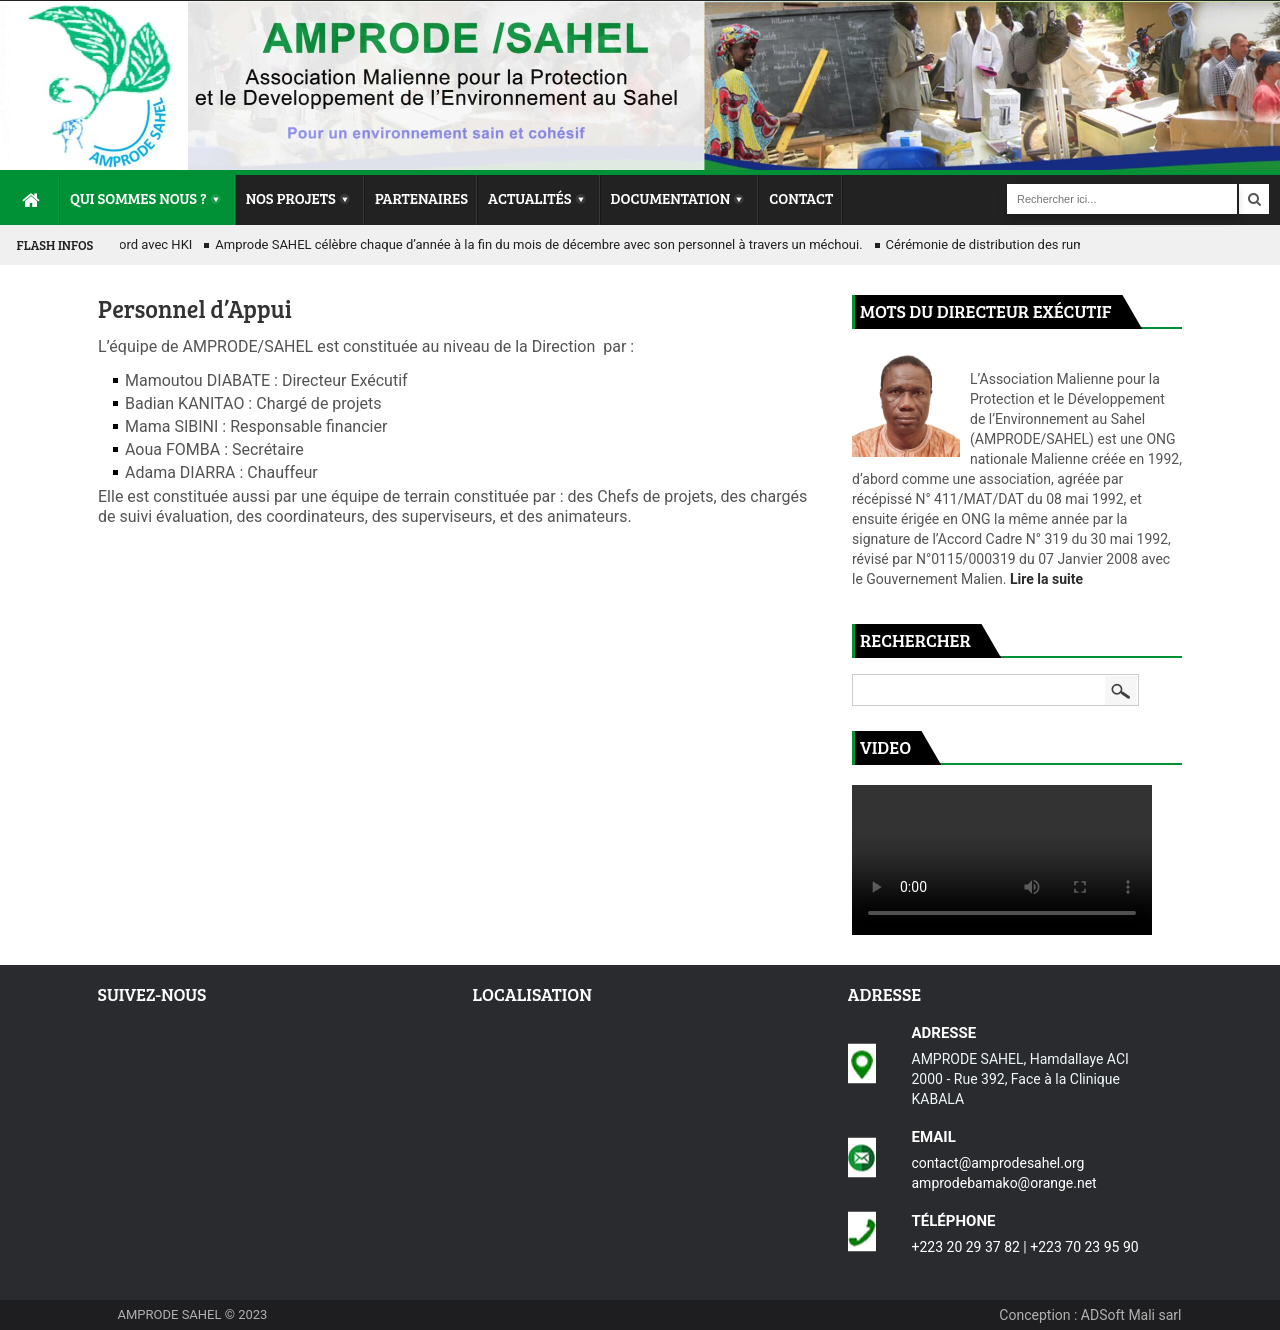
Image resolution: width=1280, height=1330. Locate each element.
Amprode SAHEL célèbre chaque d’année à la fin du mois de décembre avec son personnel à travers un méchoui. (541, 244)
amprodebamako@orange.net (1004, 1183)
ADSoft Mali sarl (1131, 1315)
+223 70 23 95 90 (1084, 1247)
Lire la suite (1046, 579)
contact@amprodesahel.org (998, 1163)
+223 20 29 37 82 (966, 1247)
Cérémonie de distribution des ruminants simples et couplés (1062, 244)
